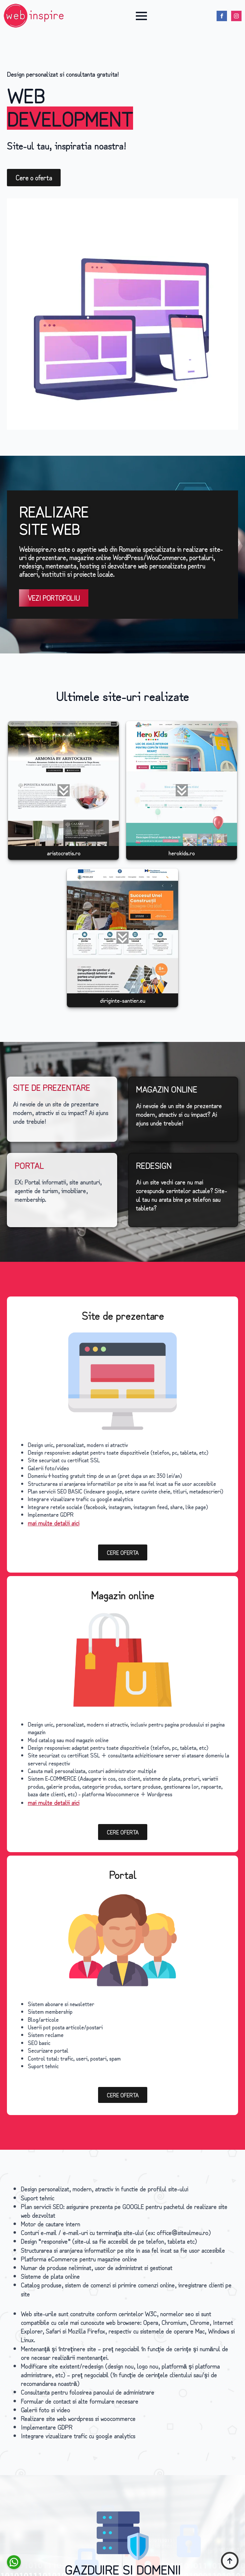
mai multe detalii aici (53, 1522)
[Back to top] (229, 2560)
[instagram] (236, 16)
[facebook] (222, 16)
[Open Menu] (141, 16)
